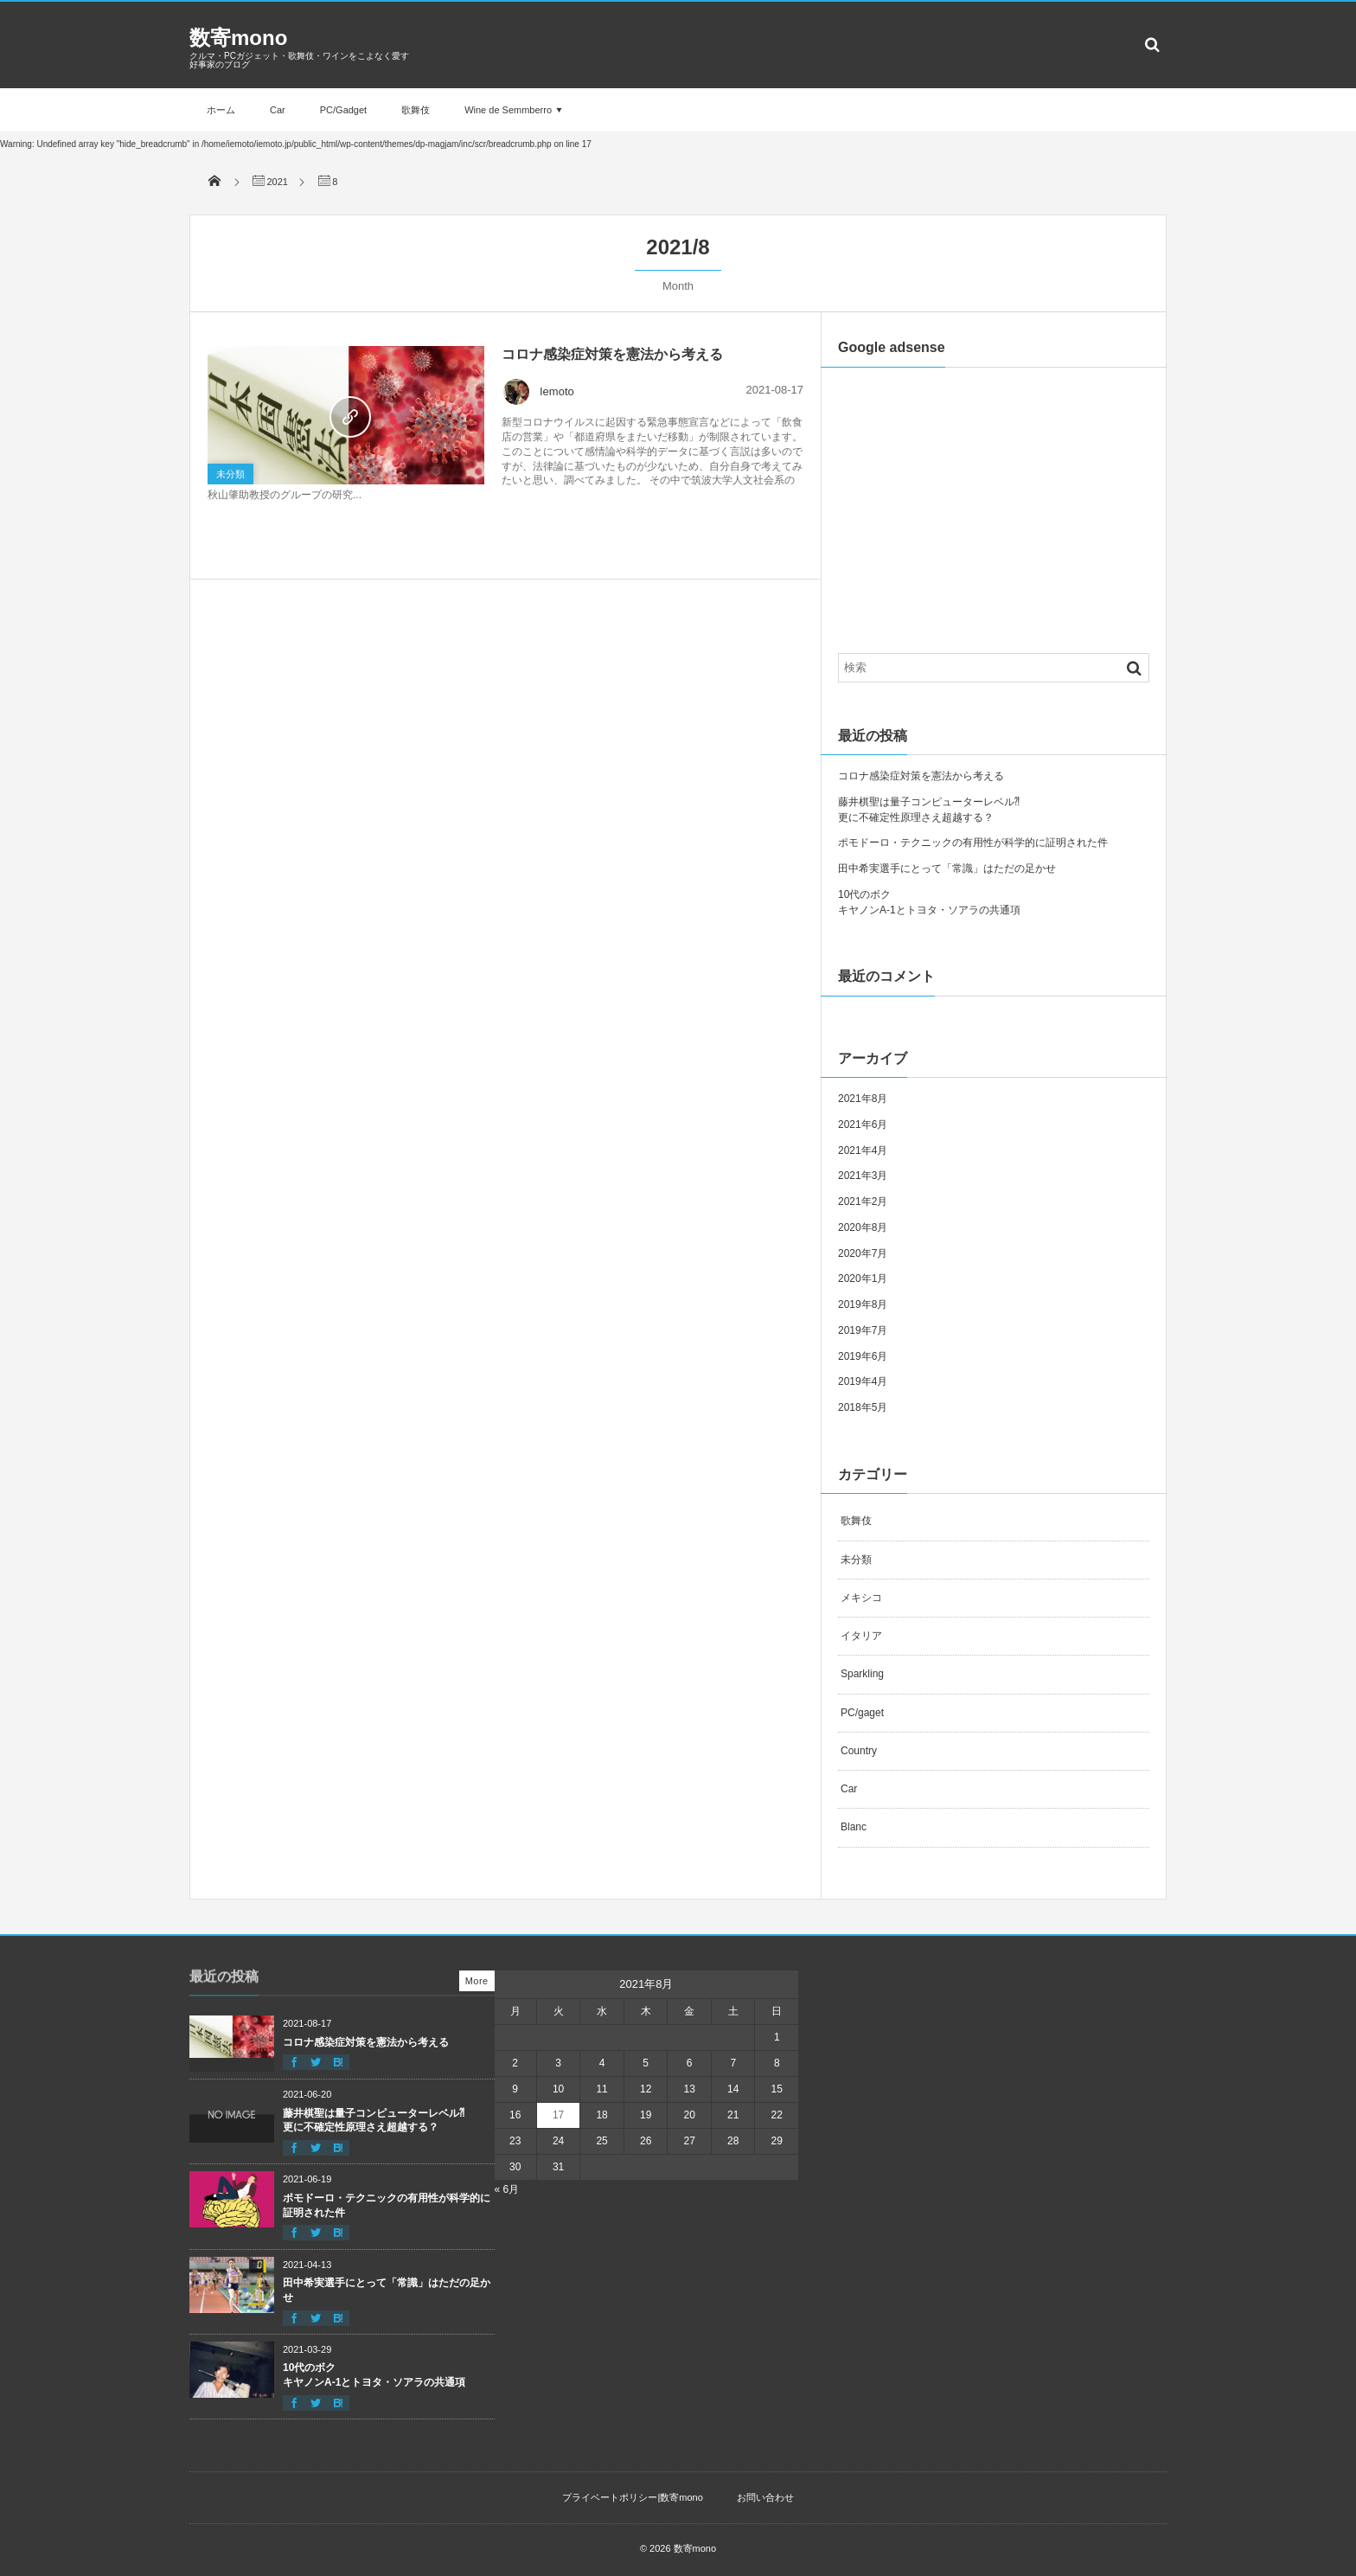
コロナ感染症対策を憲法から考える (612, 354)
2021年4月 (862, 1150)
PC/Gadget (343, 110)
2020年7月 (862, 1253)
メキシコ (861, 1598)
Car (277, 110)
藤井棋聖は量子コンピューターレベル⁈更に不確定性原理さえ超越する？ (373, 2120)
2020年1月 (862, 1278)
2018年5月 (862, 1407)
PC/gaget (862, 1713)
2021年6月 (862, 1124)
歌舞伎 (415, 110)
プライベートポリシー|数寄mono (632, 2497)
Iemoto (538, 391)
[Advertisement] (993, 497)
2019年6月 (862, 1356)
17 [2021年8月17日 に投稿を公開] (558, 2115)
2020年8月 (862, 1227)
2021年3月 (862, 1175)
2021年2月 (862, 1201)
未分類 (230, 474)
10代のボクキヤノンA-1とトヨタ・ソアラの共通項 (374, 2374)
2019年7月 (862, 1330)
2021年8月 (862, 1099)
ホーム (221, 110)
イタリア (861, 1636)
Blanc (854, 1827)
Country (859, 1751)
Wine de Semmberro (508, 110)
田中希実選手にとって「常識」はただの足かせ (947, 868)
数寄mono (238, 37)
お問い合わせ (765, 2497)
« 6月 (507, 2189)
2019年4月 (862, 1381)
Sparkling (862, 1674)
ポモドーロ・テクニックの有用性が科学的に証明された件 (973, 842)
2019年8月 (862, 1304)
